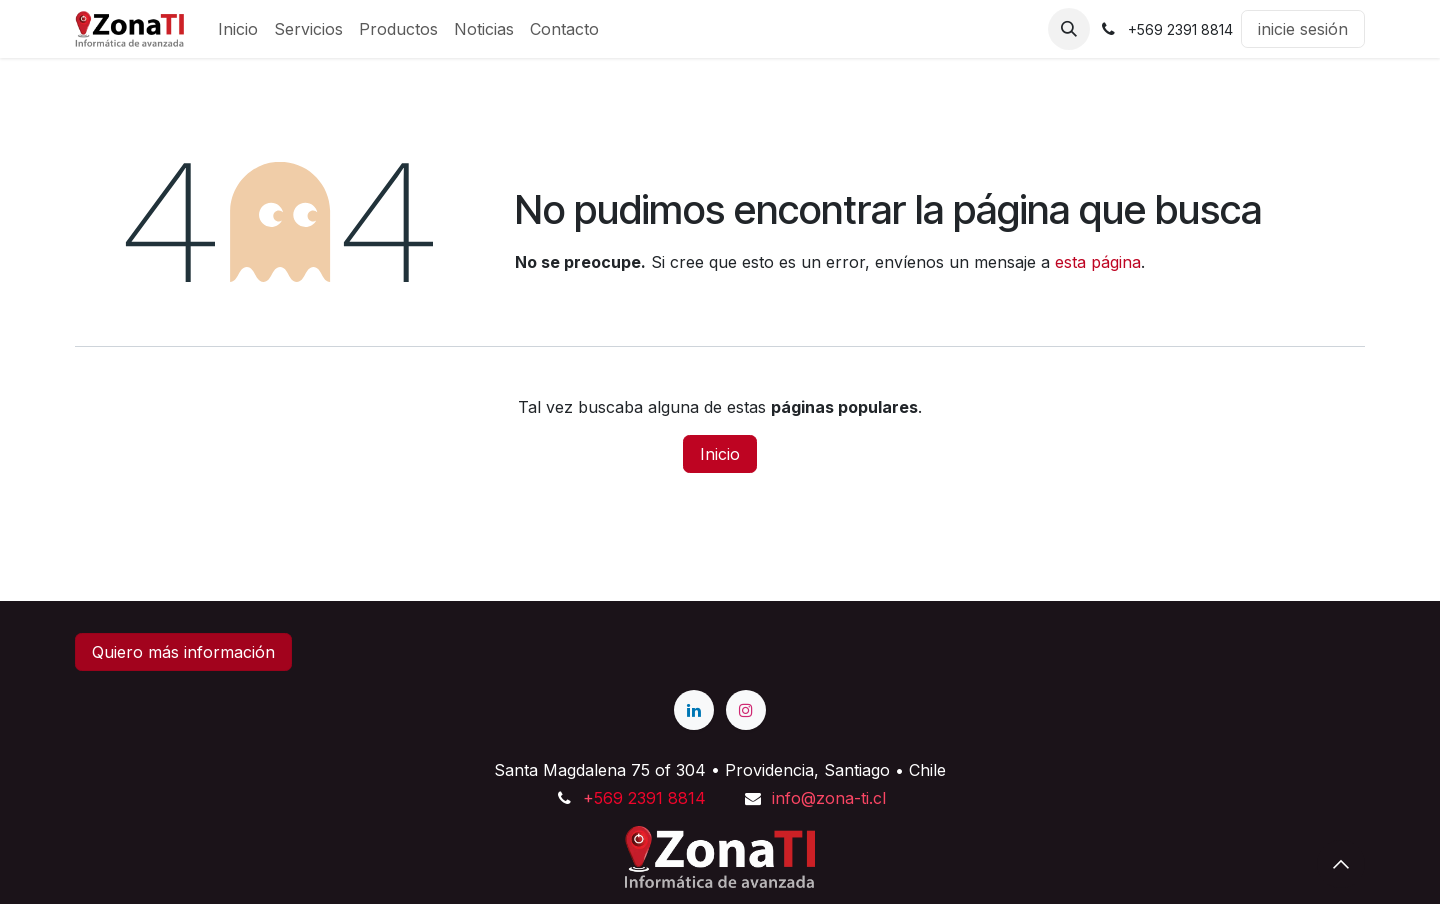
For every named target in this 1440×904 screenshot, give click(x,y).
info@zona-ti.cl (829, 798)
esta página (1098, 262)
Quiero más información (183, 652)
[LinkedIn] (694, 710)
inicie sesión (1303, 29)
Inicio (720, 454)
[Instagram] (746, 710)
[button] (1069, 29)
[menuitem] (238, 29)
